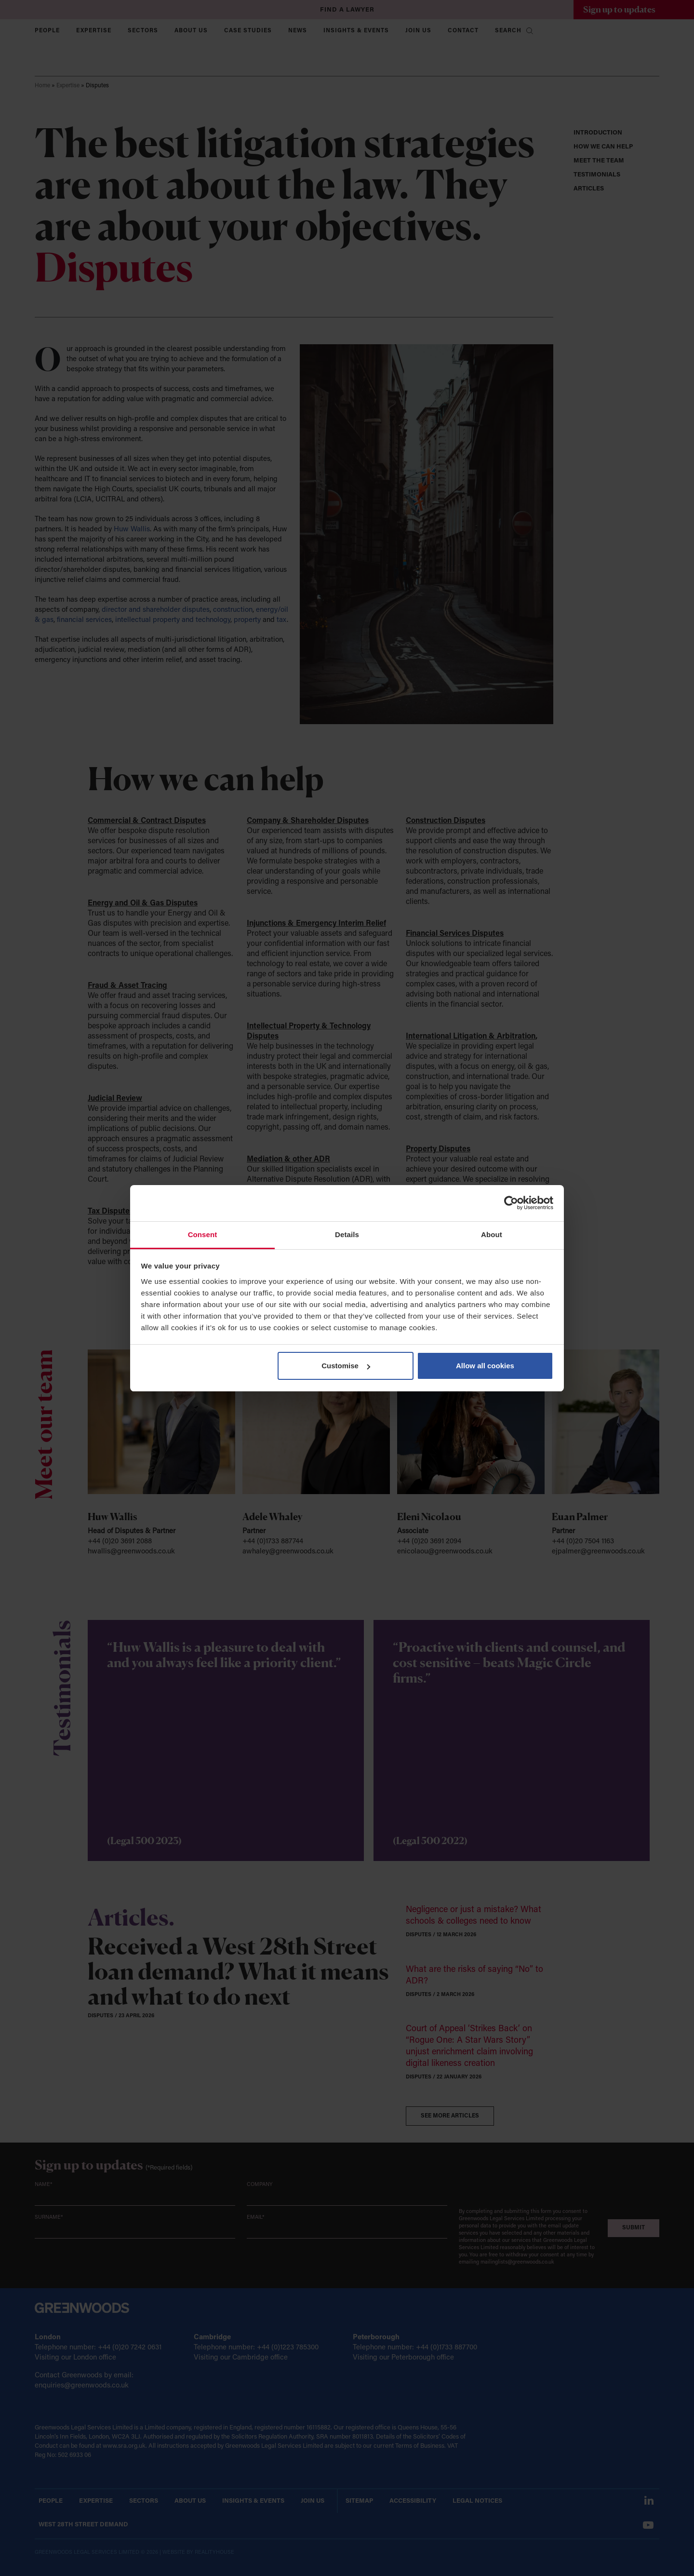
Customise (345, 1366)
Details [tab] (347, 1234)
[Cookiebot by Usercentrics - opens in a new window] (511, 1203)
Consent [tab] (202, 1234)
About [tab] (491, 1234)
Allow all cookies (485, 1366)
